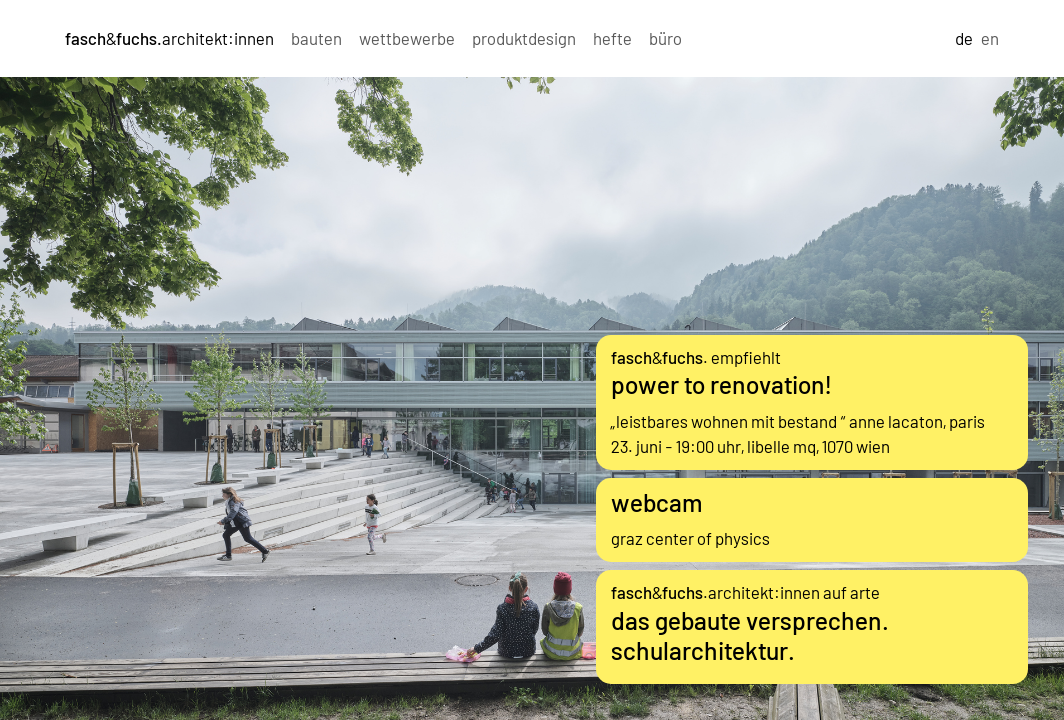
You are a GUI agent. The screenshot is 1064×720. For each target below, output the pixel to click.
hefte (612, 38)
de (964, 38)
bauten (316, 38)
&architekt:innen (169, 38)
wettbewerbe (407, 38)
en (990, 38)
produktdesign (524, 38)
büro (665, 38)
